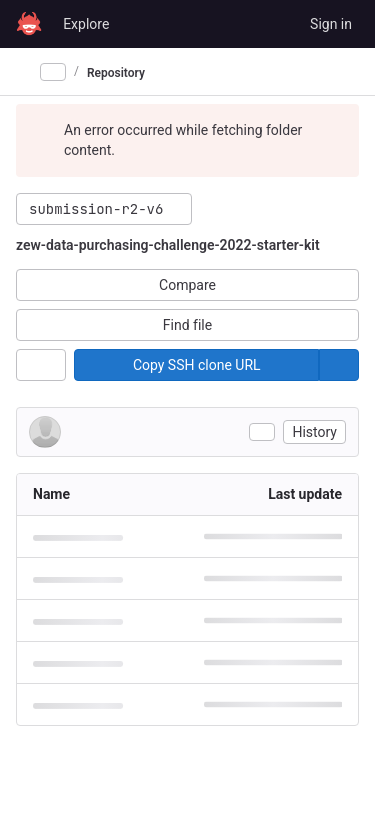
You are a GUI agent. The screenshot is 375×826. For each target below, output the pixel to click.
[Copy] (196, 365)
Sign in (331, 24)
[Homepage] (29, 24)
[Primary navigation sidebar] (24, 72)
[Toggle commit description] (262, 432)
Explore (86, 24)
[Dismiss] (335, 130)
